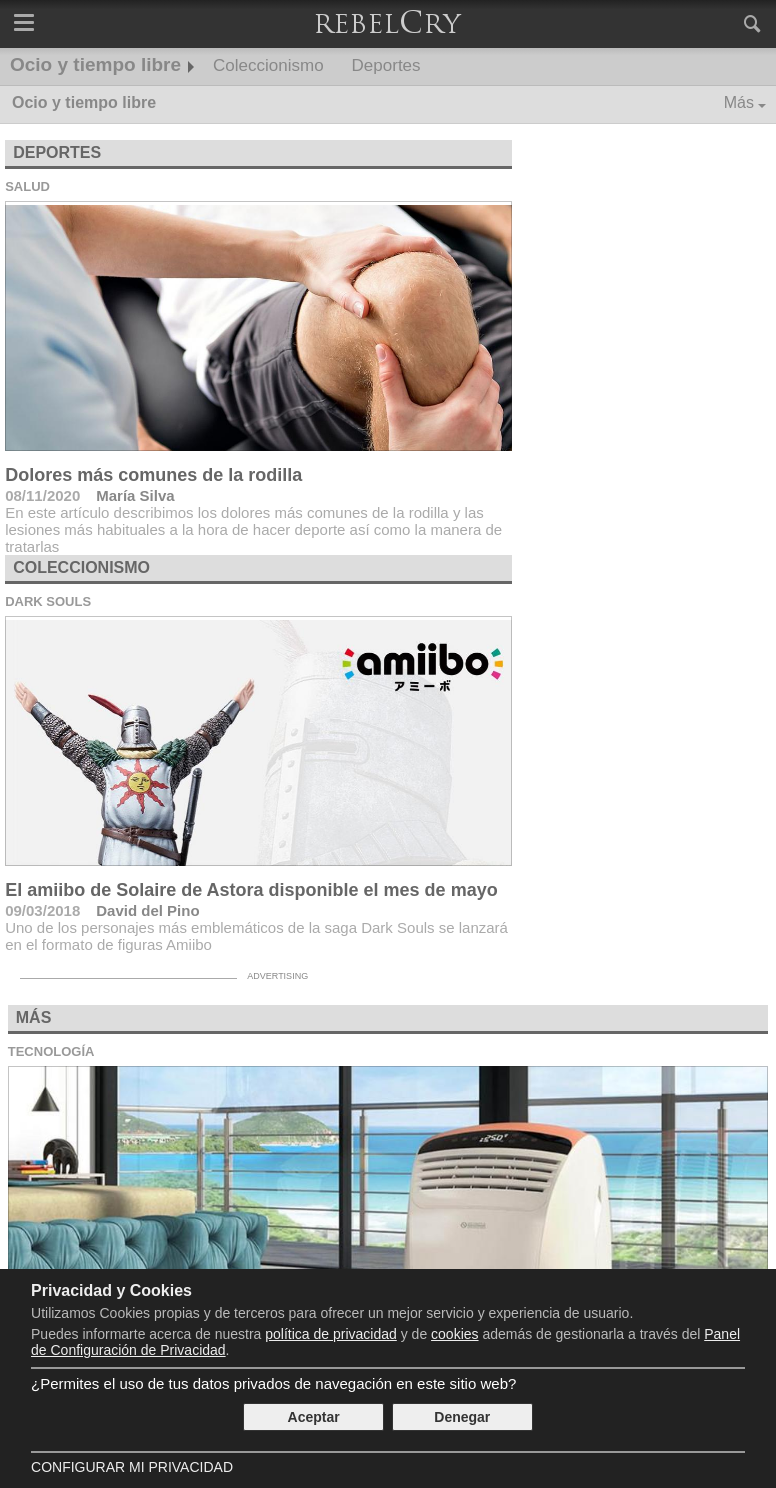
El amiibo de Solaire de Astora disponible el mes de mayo (251, 890)
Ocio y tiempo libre (95, 64)
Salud (27, 186)
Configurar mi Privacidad (132, 1467)
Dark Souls (48, 601)
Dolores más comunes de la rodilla (153, 475)
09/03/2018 (42, 910)
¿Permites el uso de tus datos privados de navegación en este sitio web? (273, 1383)
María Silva (135, 495)
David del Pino (147, 910)
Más (739, 102)
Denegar (462, 1417)
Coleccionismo (268, 65)
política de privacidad (331, 1334)
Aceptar (314, 1417)
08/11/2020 (42, 495)
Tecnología (51, 1051)
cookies (454, 1334)
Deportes (386, 65)
